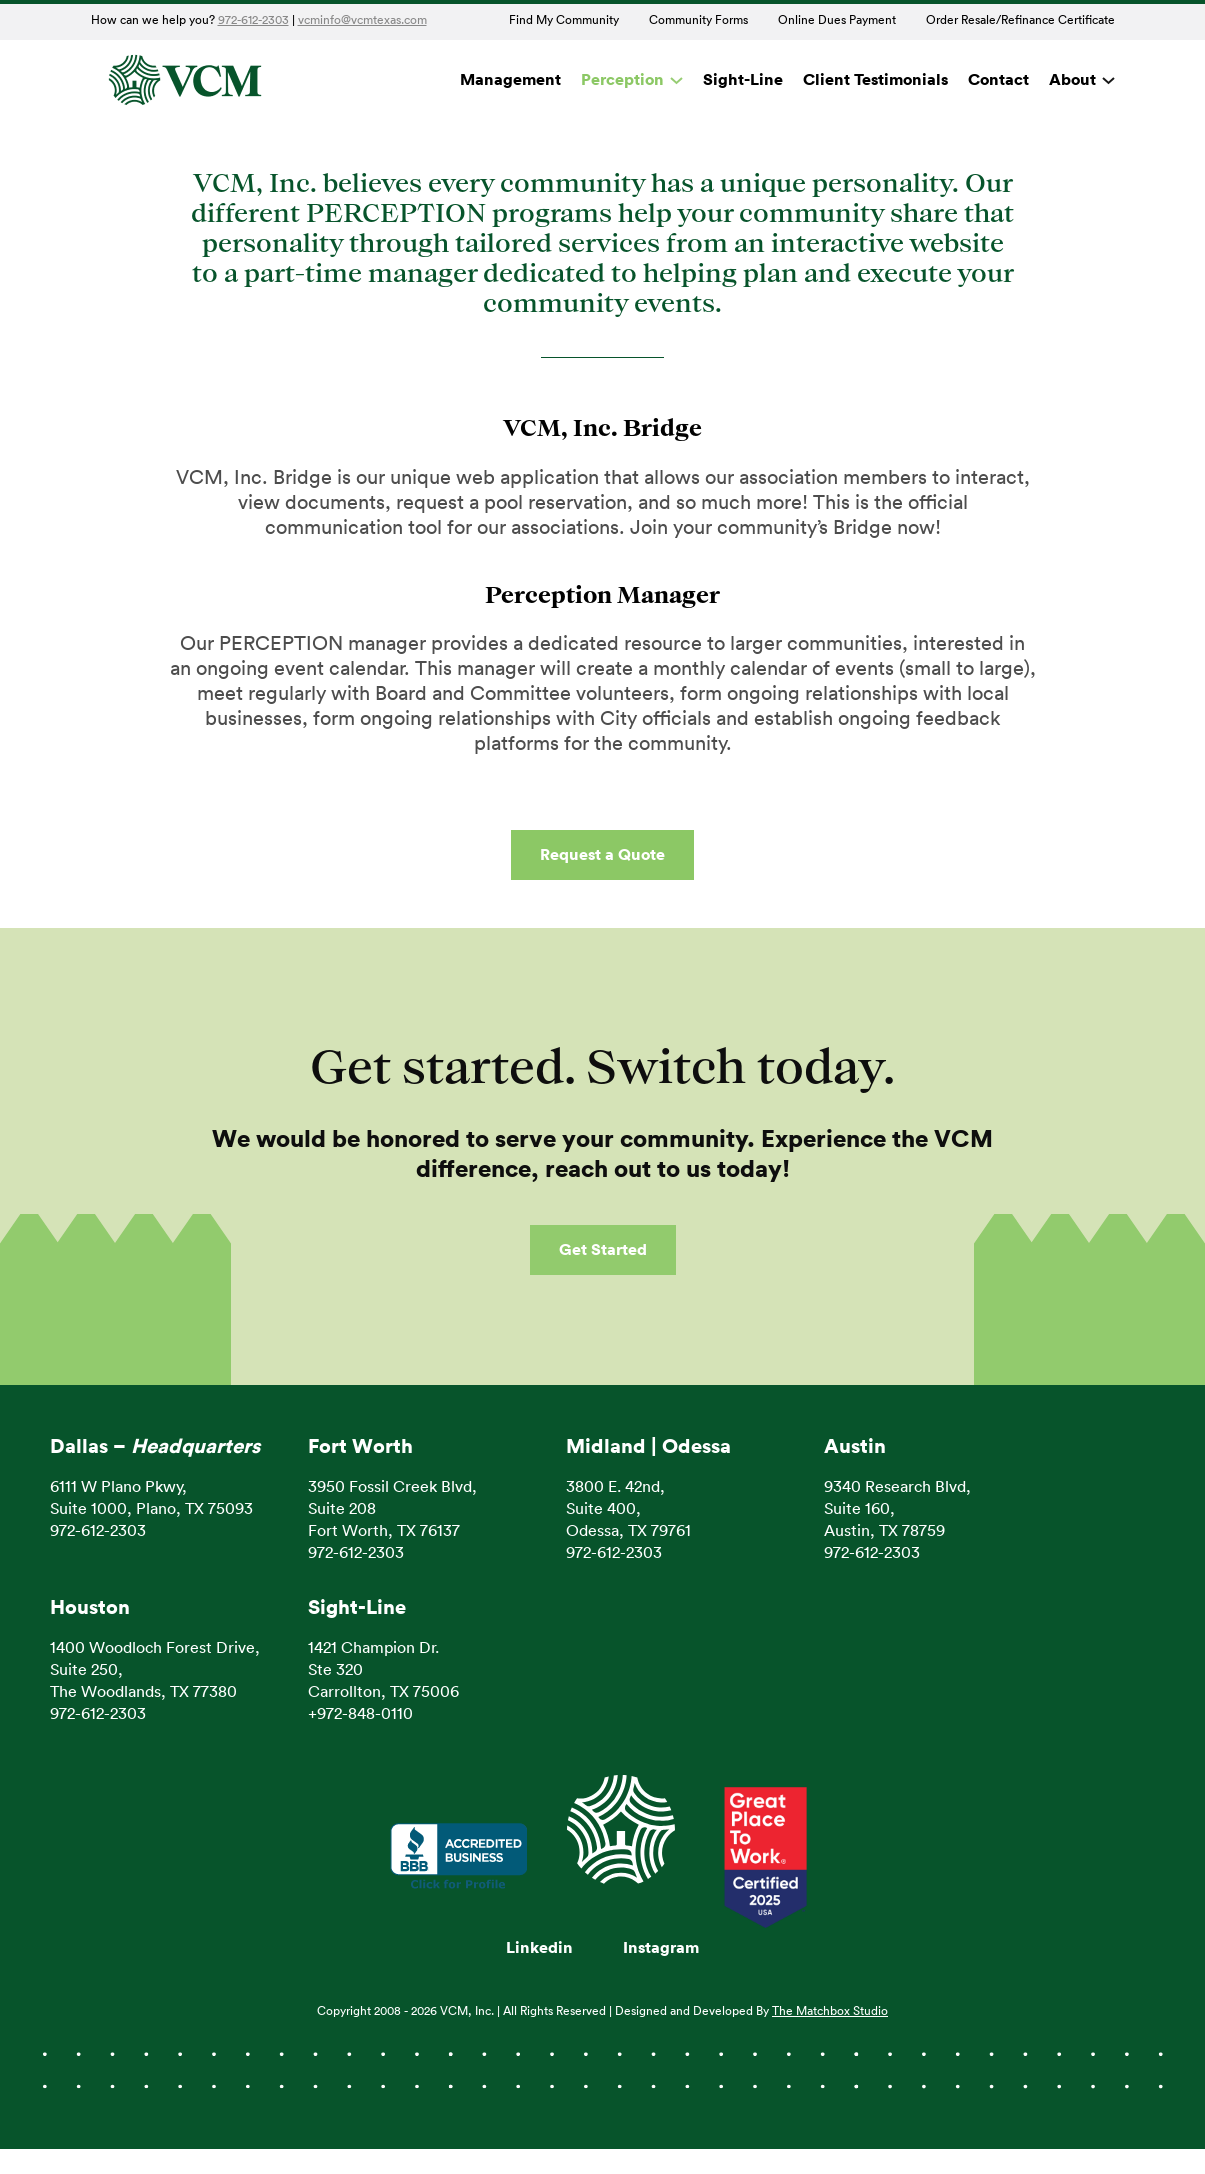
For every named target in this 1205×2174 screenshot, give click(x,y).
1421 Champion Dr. (373, 1648)
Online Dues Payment (837, 20)
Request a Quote (602, 855)
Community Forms (698, 20)
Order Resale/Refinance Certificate (1020, 20)
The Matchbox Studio (830, 2011)
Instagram (661, 1948)
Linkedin (539, 1948)
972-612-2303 (253, 20)
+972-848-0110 (360, 1714)
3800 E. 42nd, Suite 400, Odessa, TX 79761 (628, 1509)
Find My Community (564, 20)
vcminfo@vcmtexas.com (362, 20)
